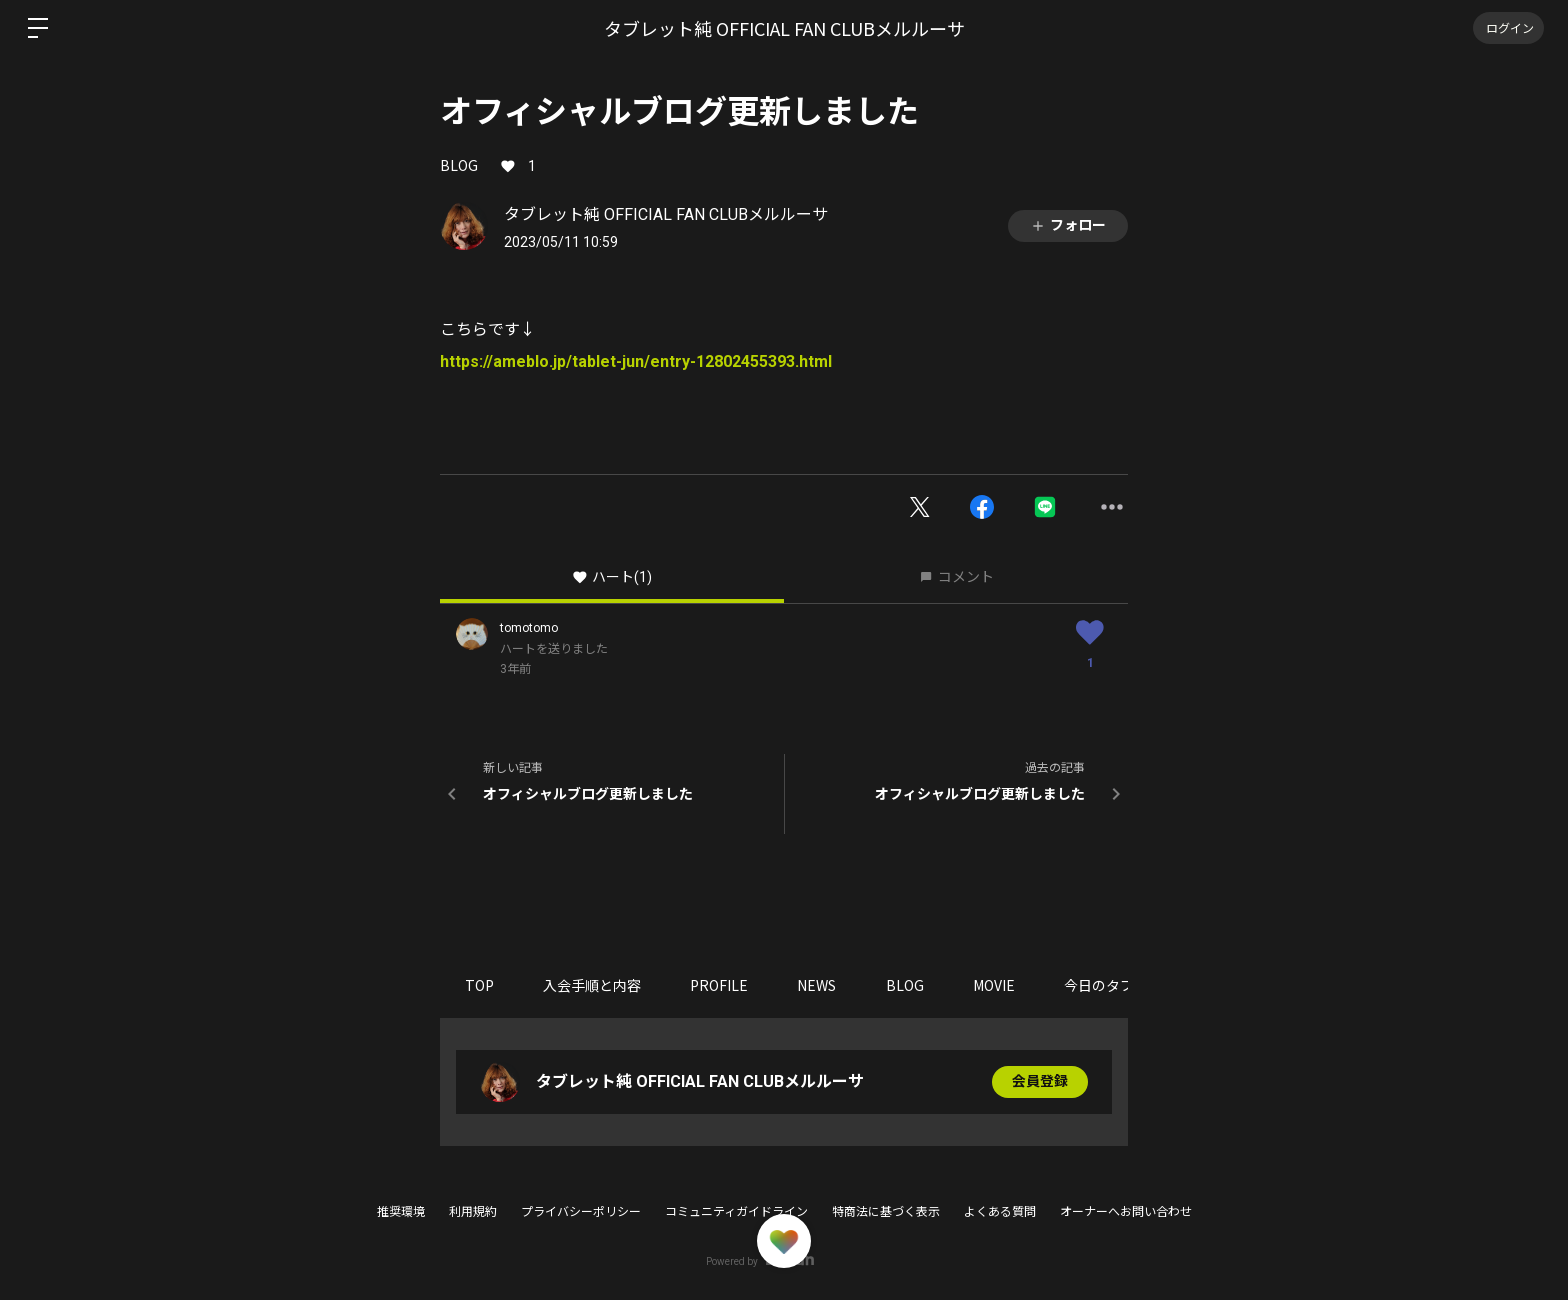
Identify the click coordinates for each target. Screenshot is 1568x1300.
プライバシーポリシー (581, 1212)
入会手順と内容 (593, 985)
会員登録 (1040, 1082)
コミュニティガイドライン (736, 1212)
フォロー (1068, 225)
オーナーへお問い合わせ (1126, 1212)
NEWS (819, 985)
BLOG (459, 165)
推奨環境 (401, 1212)
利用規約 (473, 1212)
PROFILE (721, 985)
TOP (479, 985)
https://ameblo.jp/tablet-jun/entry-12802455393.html (636, 361)
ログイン (1508, 27)
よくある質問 (1000, 1212)
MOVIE (998, 985)
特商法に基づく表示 (886, 1212)
